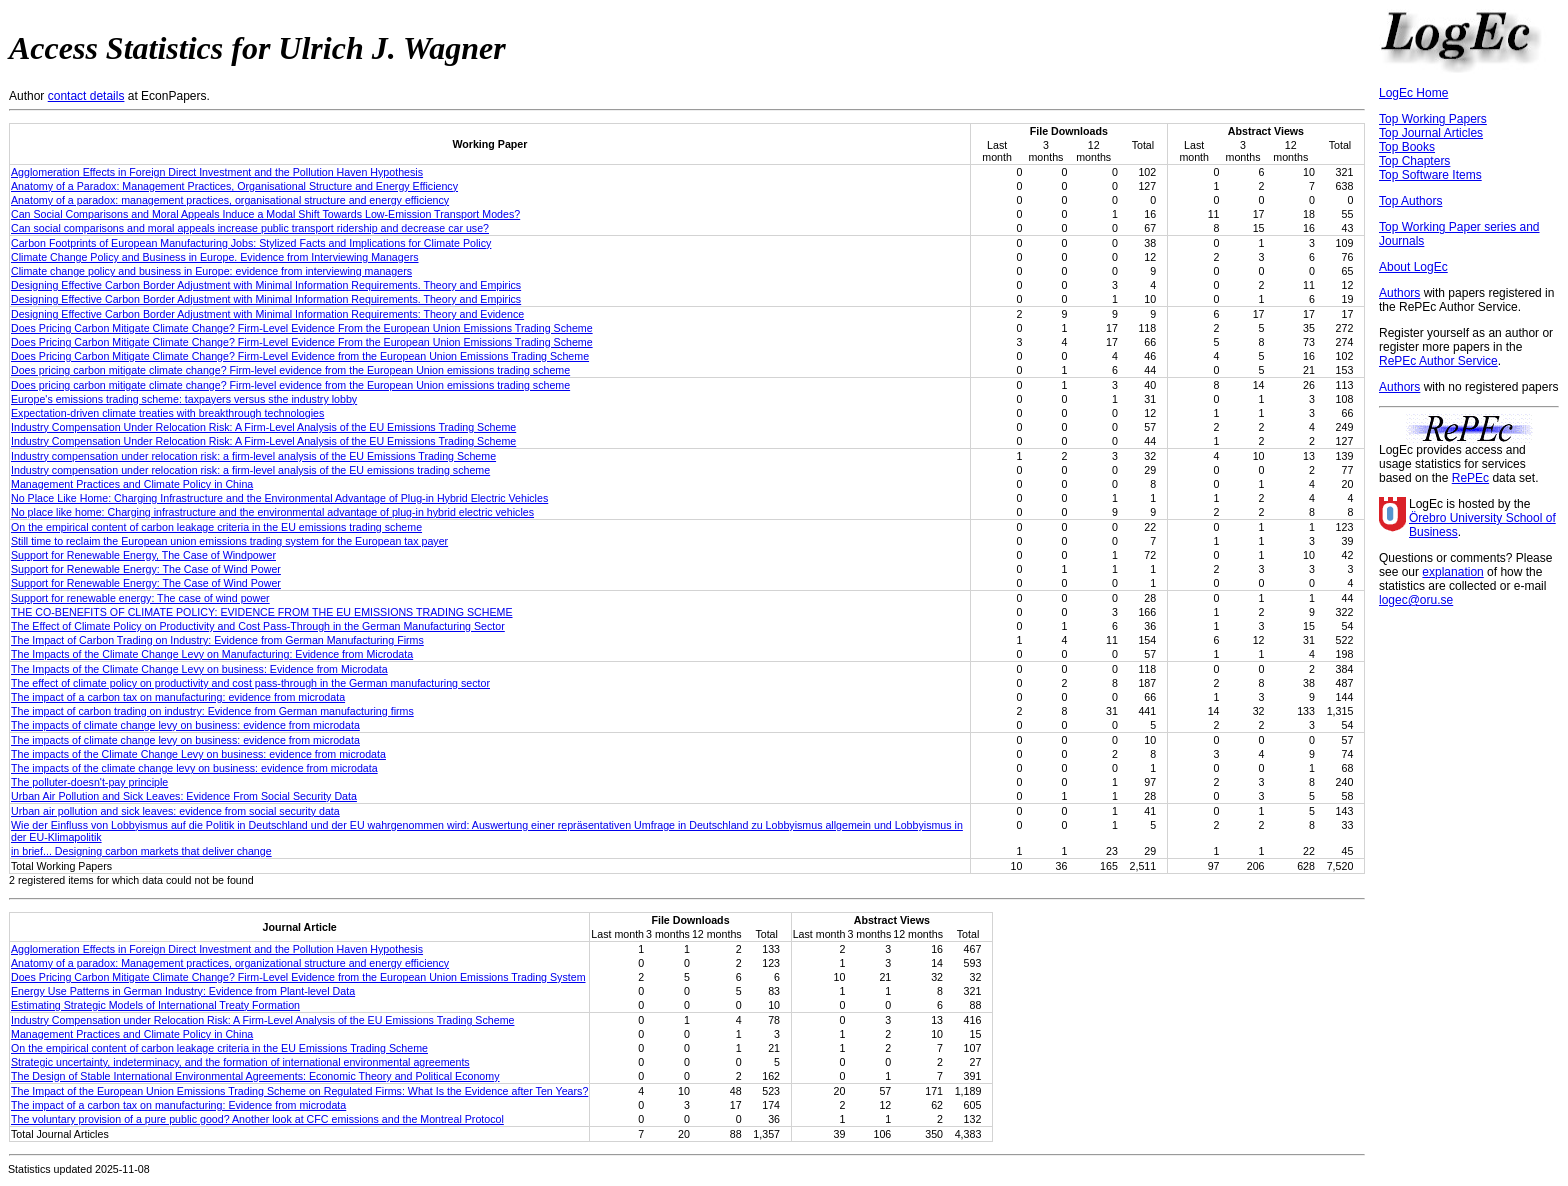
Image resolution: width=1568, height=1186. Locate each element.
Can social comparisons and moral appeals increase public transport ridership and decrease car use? (250, 228)
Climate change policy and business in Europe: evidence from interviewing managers (211, 271)
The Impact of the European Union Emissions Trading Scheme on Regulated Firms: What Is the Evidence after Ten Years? (299, 1091)
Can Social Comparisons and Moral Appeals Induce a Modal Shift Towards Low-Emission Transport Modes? (265, 214)
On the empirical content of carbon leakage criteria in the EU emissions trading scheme (216, 527)
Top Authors (1410, 201)
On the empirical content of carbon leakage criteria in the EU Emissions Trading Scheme (219, 1048)
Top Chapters (1414, 161)
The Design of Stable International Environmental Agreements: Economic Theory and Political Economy (255, 1076)
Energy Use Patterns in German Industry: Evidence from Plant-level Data (183, 991)
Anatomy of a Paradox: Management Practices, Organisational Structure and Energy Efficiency (234, 186)
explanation (1452, 572)
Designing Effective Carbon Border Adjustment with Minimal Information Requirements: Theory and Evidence (267, 314)
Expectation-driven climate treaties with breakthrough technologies (167, 413)
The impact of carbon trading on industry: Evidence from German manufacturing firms (212, 711)
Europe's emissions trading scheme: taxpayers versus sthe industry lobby (184, 399)
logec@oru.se (1416, 600)
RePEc (1470, 478)
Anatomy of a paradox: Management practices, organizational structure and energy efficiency (230, 963)
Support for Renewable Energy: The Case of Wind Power (146, 569)
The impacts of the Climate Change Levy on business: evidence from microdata (198, 754)
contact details (86, 96)
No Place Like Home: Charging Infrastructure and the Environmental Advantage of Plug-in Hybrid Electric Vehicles (279, 498)
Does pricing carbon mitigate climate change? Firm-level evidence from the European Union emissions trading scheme (290, 370)
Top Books (1407, 147)
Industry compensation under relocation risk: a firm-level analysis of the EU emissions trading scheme (250, 470)
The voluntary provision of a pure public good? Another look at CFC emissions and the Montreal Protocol (257, 1119)
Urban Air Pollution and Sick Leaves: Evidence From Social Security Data (184, 796)
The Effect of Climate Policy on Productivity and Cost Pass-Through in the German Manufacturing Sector (258, 626)
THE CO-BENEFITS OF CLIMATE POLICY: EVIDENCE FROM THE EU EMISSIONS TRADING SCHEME (262, 612)
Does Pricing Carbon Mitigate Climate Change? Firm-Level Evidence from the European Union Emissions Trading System (298, 977)
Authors (1399, 293)
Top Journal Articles (1431, 133)
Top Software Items (1430, 175)
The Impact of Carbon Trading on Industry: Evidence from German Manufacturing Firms (217, 640)
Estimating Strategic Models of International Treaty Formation (155, 1005)
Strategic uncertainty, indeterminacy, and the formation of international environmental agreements (240, 1062)
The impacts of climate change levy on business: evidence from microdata (185, 725)
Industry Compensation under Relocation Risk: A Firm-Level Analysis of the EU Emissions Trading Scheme (262, 1020)
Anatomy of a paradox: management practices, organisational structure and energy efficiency (230, 200)
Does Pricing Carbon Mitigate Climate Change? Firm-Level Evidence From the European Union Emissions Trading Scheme (302, 328)
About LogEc (1413, 267)
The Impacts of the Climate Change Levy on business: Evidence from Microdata (199, 669)
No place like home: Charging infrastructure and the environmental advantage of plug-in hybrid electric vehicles (272, 512)
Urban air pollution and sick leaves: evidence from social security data (175, 811)
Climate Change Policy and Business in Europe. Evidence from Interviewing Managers (215, 257)
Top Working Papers (1433, 119)
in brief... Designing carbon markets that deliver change (141, 851)
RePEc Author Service (1438, 361)
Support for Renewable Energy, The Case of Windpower (143, 555)
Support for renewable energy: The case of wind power (140, 598)
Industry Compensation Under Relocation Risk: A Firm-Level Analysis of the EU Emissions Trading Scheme (263, 427)
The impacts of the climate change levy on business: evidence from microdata (194, 768)
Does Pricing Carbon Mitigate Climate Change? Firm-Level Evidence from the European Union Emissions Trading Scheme (300, 356)
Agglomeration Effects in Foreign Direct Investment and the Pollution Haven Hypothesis (217, 172)
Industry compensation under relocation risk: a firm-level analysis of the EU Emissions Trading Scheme (253, 456)
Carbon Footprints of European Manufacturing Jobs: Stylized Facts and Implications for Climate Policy (251, 243)
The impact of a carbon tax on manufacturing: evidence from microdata (178, 697)
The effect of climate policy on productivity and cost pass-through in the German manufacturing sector (250, 683)
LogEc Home (1413, 93)
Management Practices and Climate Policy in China (132, 484)
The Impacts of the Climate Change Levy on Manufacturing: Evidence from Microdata (212, 654)
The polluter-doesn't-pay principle (89, 782)
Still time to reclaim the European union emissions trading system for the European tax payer (229, 541)
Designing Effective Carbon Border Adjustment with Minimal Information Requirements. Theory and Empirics (266, 285)
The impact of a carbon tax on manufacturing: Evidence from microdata (178, 1105)
